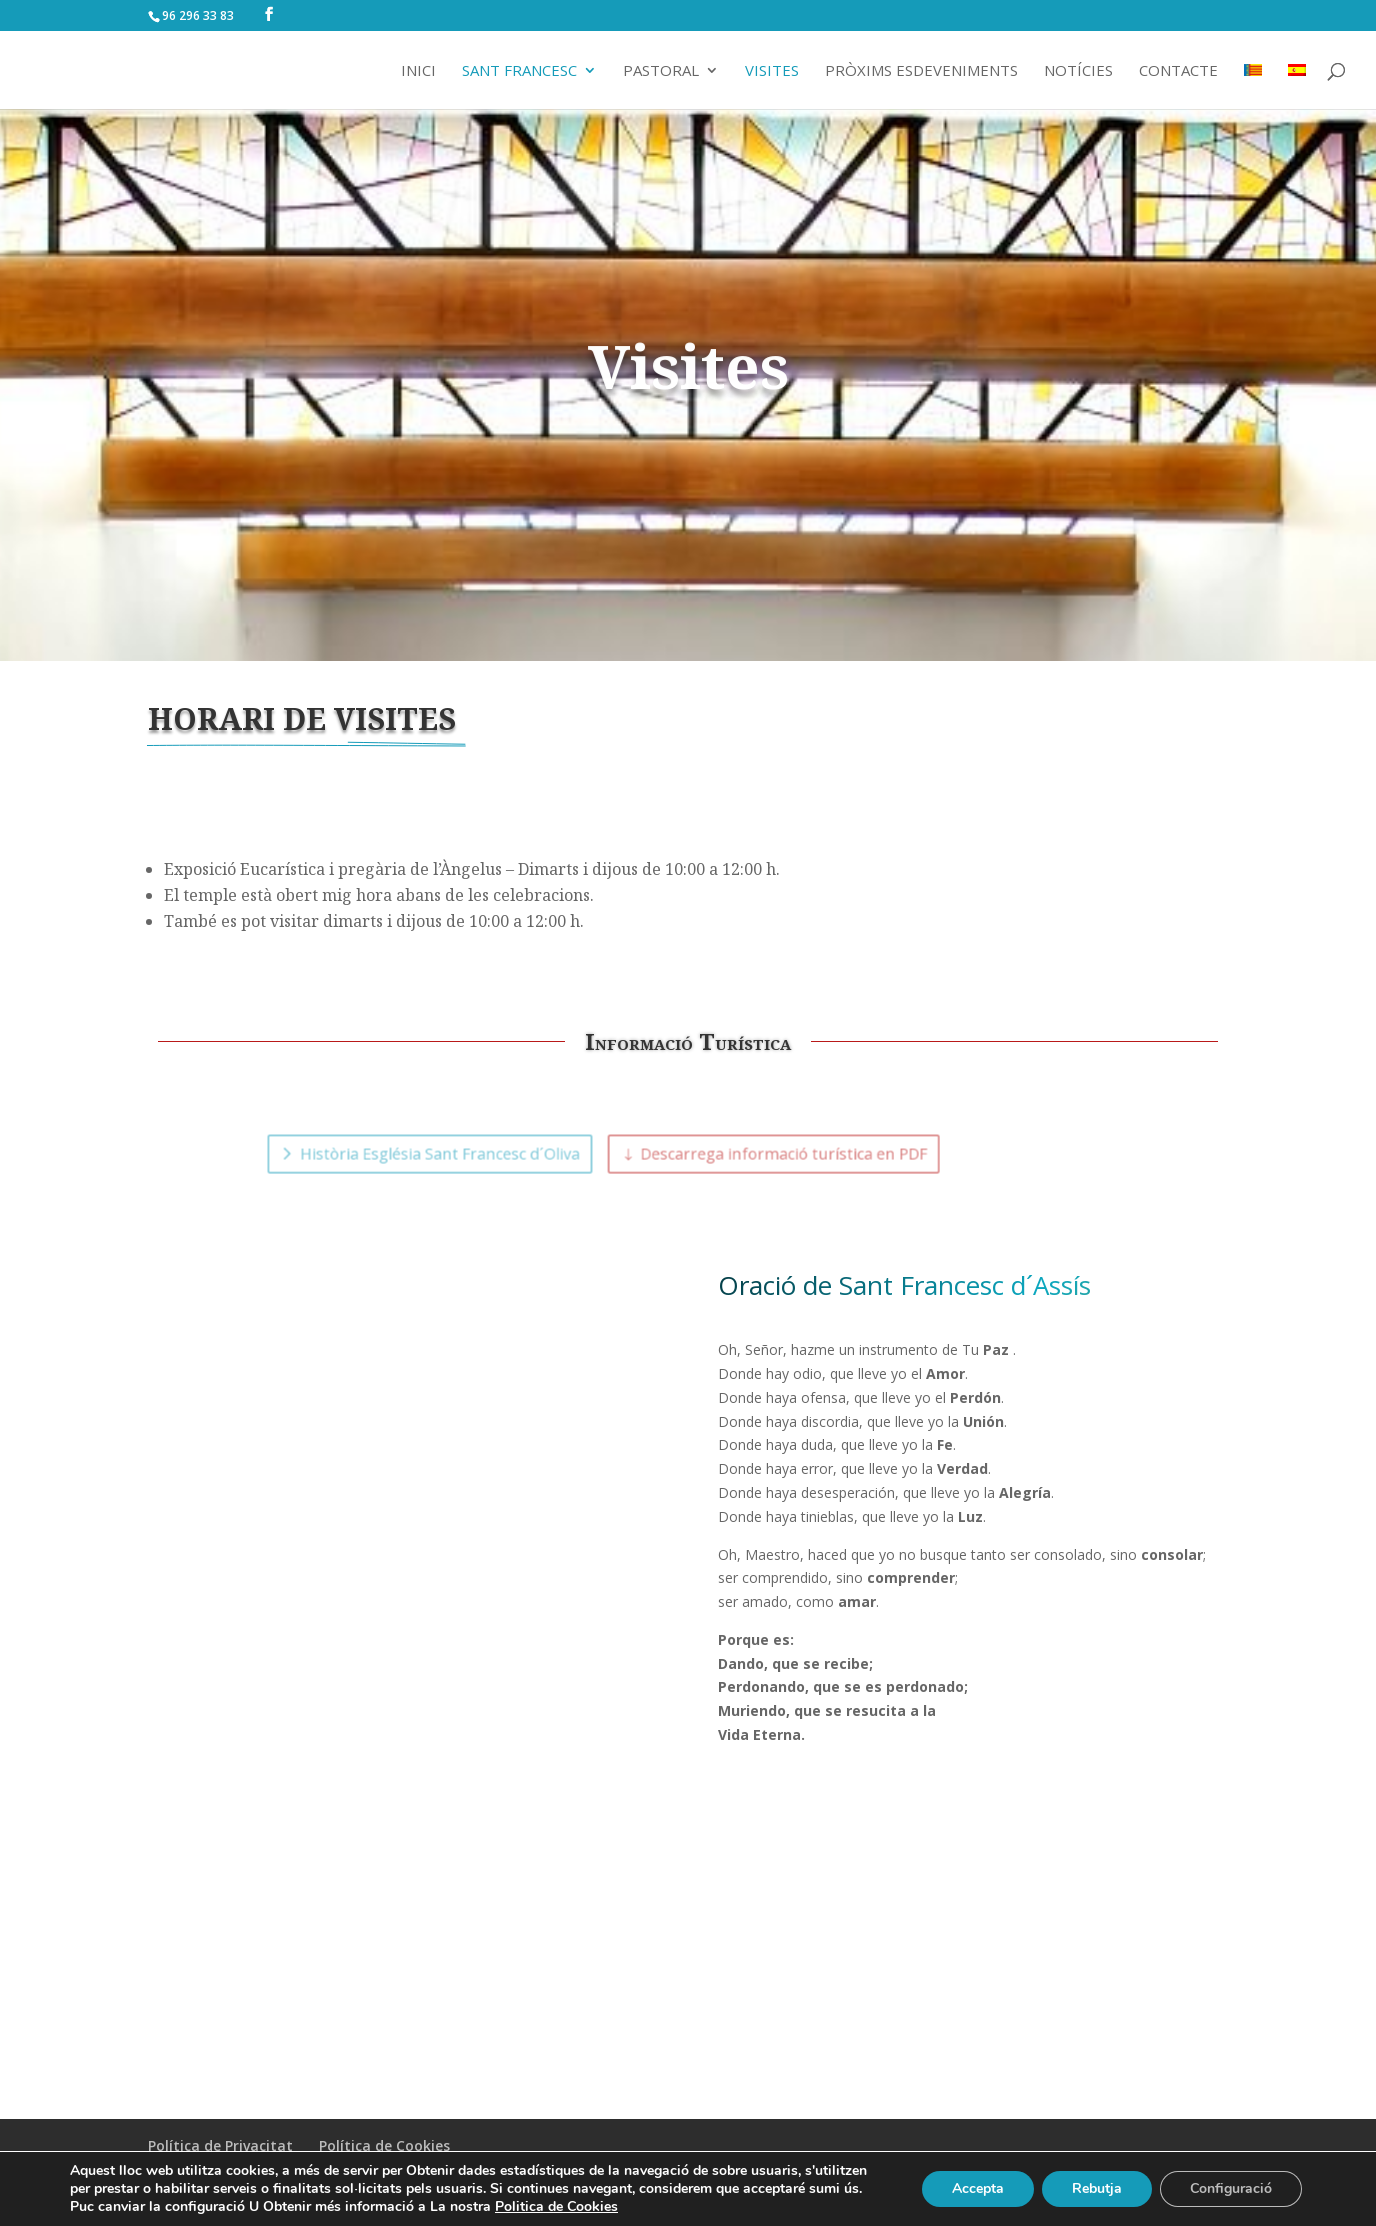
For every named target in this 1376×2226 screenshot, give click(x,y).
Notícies (1078, 71)
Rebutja (1097, 2188)
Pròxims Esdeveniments (921, 71)
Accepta (978, 2188)
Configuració (1231, 2188)
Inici (418, 71)
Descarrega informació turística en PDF (759, 1154)
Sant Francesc (519, 71)
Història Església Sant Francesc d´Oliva (501, 1154)
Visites (772, 71)
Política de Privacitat (220, 2145)
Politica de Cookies (556, 2206)
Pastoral (661, 71)
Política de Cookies (384, 2145)
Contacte (1178, 71)
